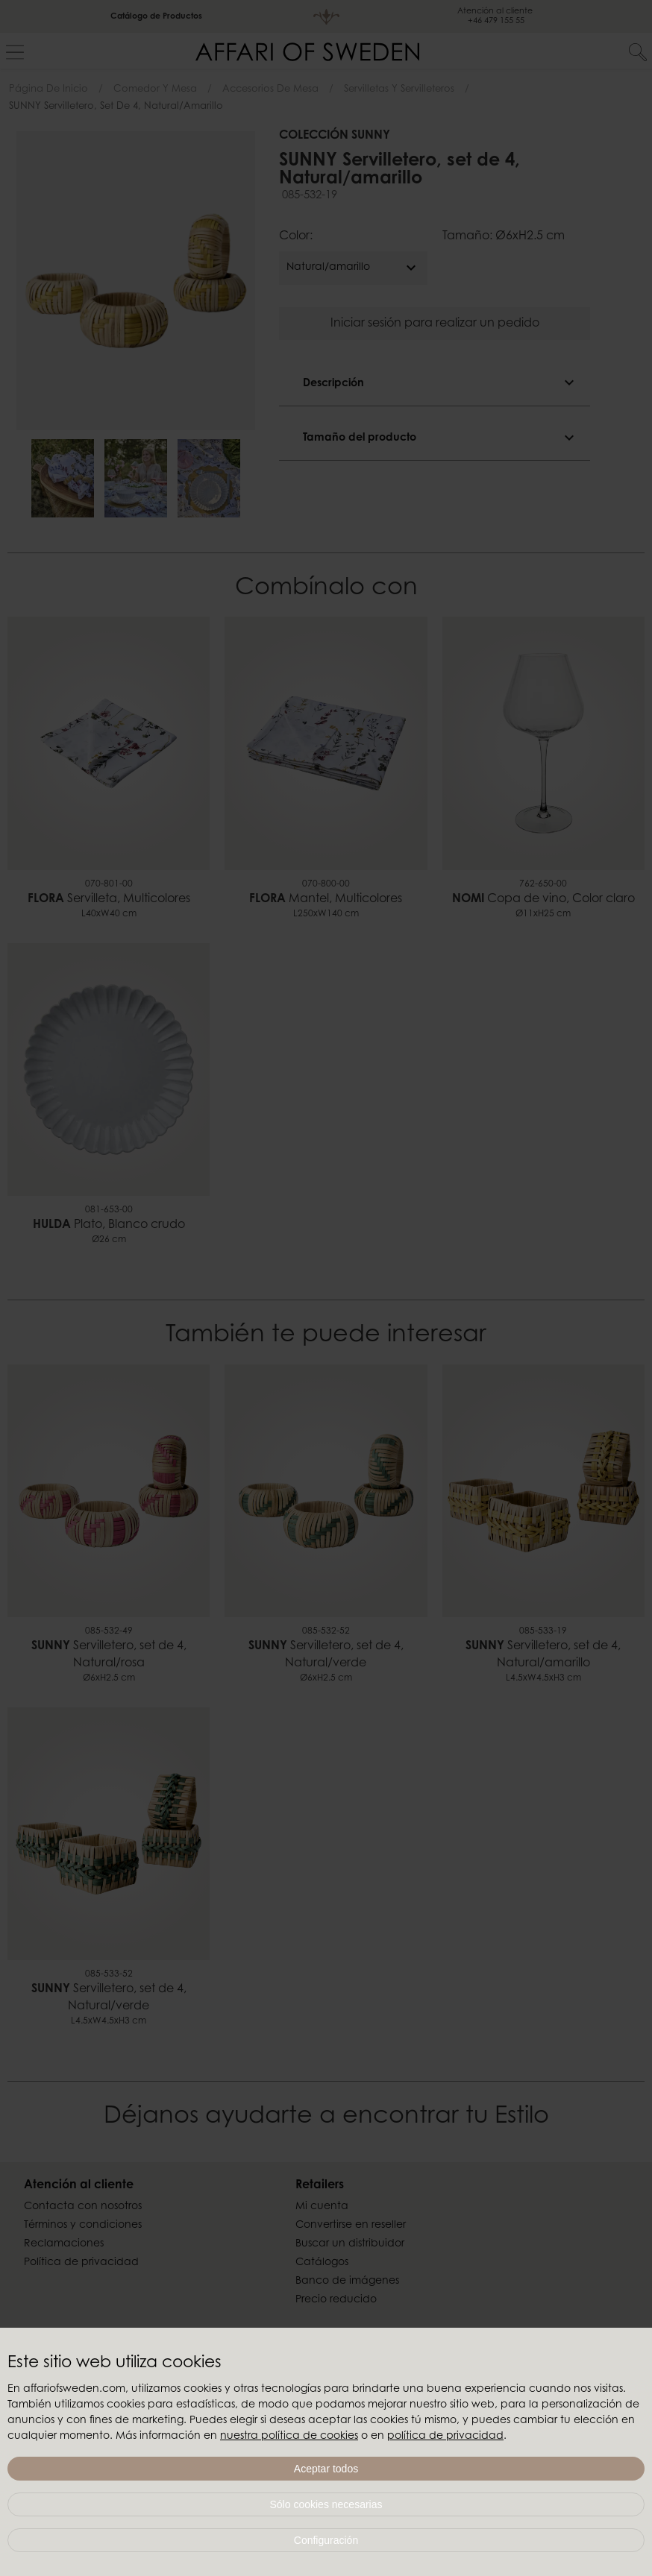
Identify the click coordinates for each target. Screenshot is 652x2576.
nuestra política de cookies (289, 2436)
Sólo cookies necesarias (326, 2504)
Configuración (326, 2540)
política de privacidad (445, 2436)
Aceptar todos (326, 2469)
